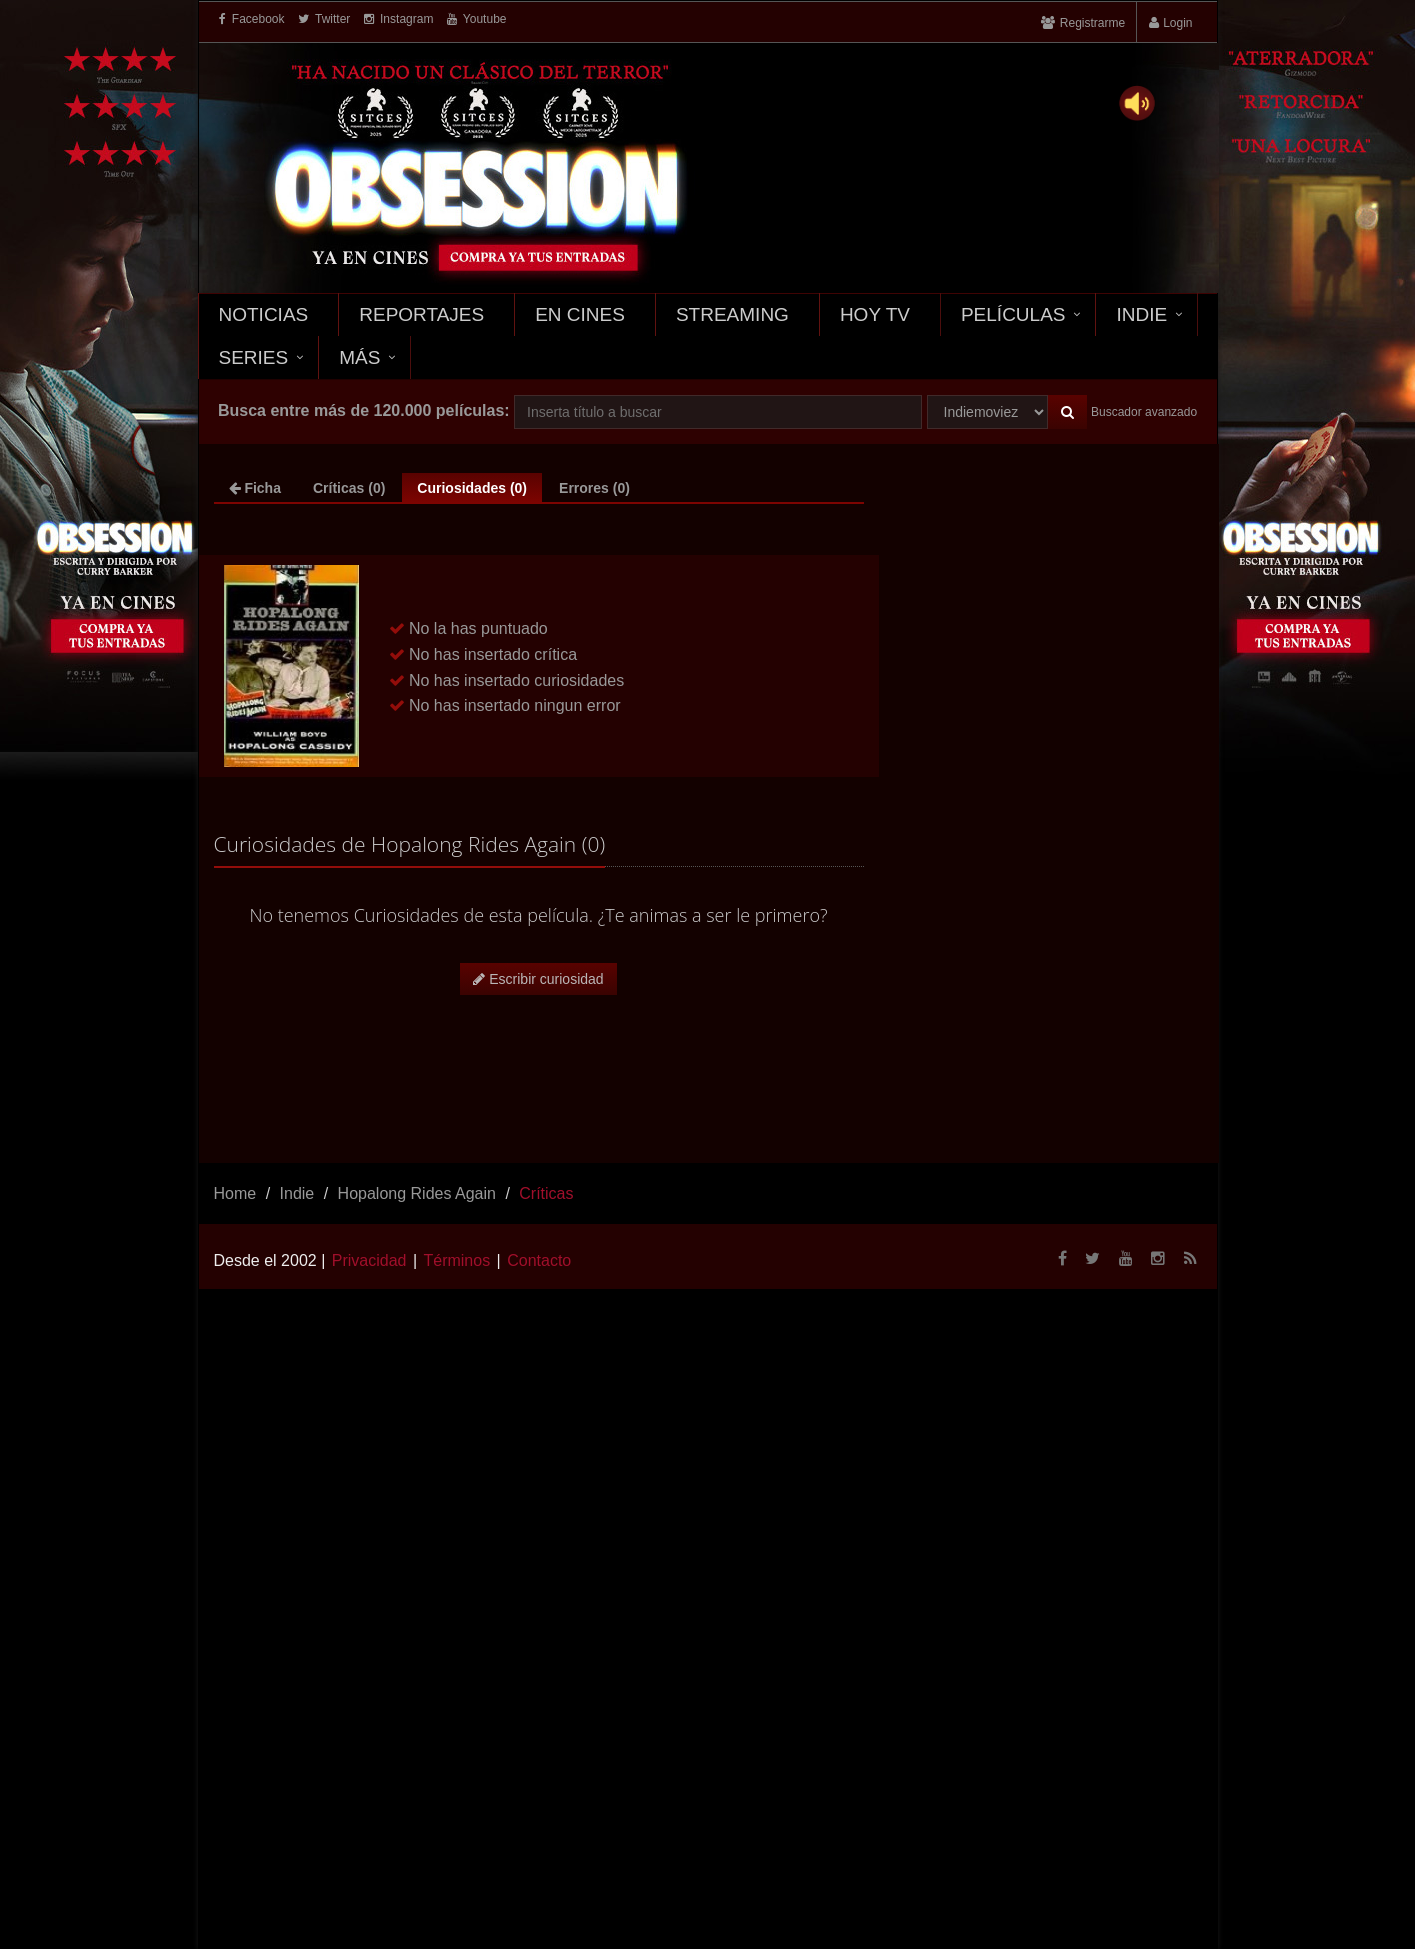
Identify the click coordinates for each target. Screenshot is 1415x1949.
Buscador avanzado (1144, 412)
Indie (1141, 314)
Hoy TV (875, 314)
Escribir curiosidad (538, 979)
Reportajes (421, 314)
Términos (456, 1260)
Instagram (399, 19)
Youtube (477, 19)
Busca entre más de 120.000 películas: (364, 410)
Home (235, 1193)
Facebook (252, 19)
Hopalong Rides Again (417, 1193)
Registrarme (1092, 23)
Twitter (324, 19)
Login (1177, 23)
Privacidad (369, 1260)
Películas (1013, 314)
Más (359, 357)
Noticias (264, 314)
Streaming (732, 314)
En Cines (580, 314)
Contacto (539, 1260)
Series (254, 357)
